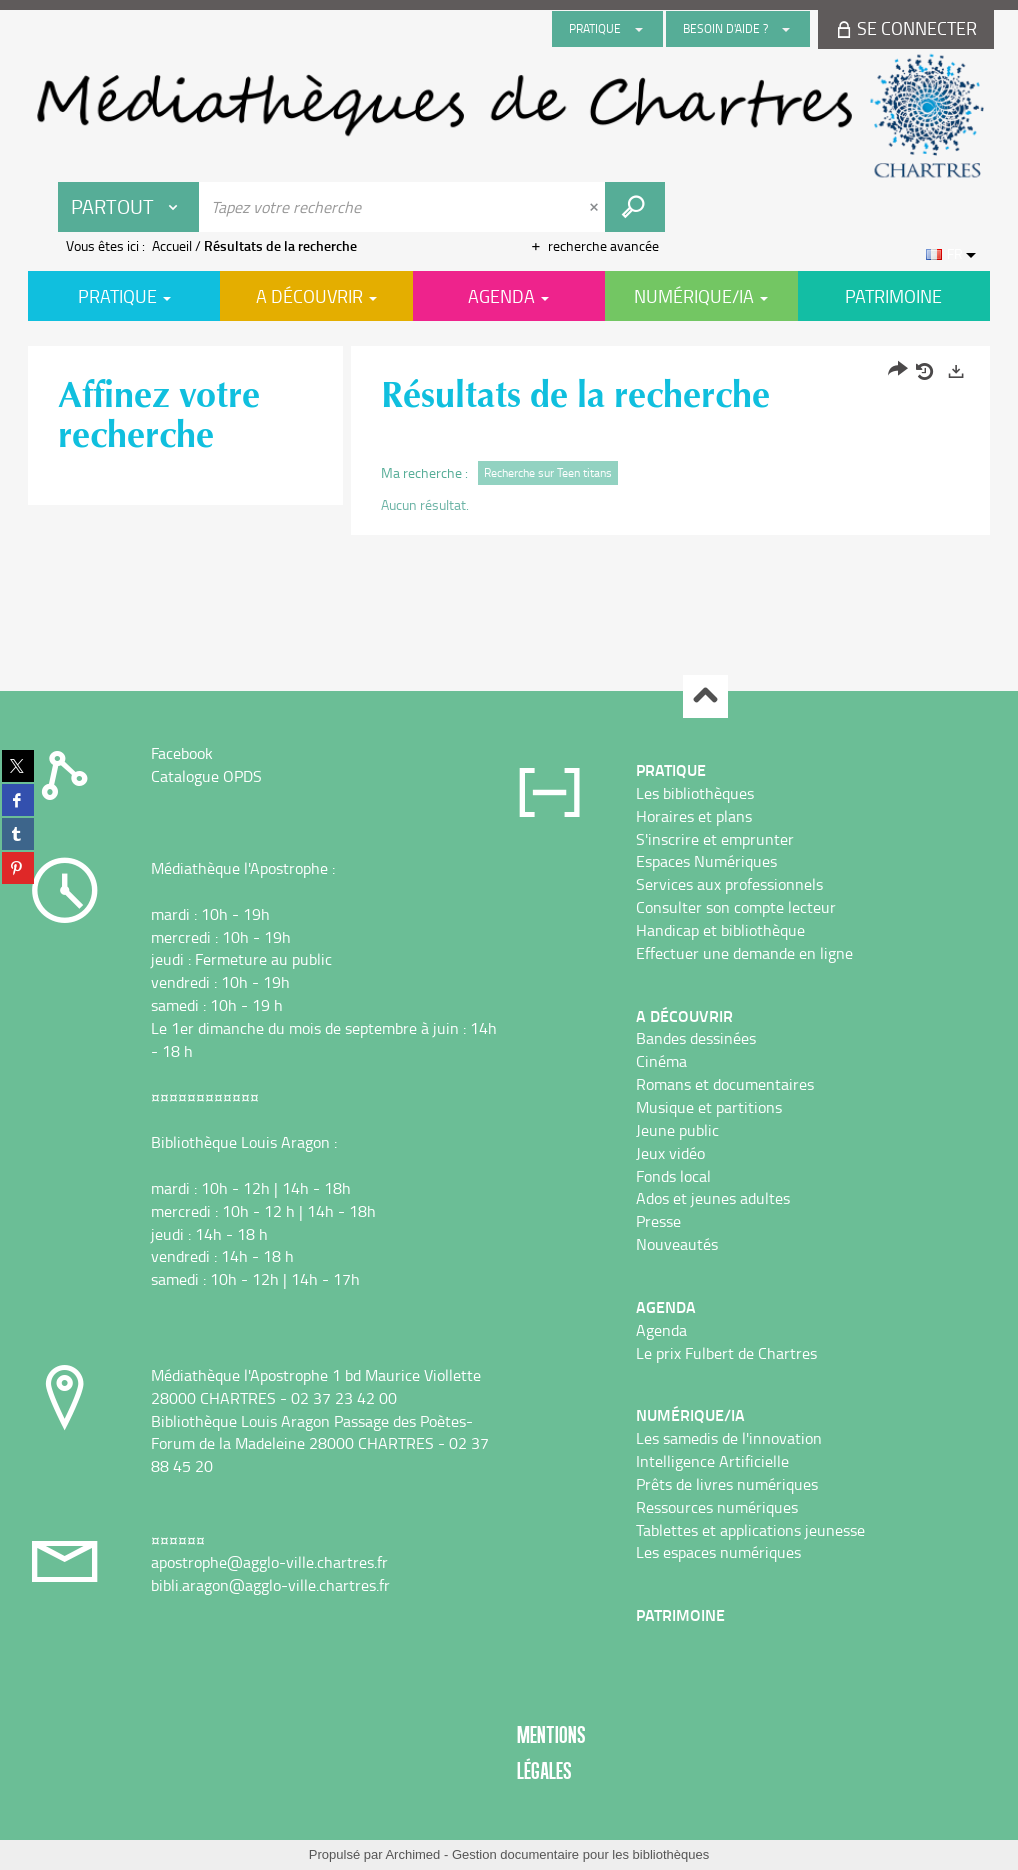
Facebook (182, 753)
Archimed (412, 1854)
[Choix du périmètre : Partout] (129, 207)
